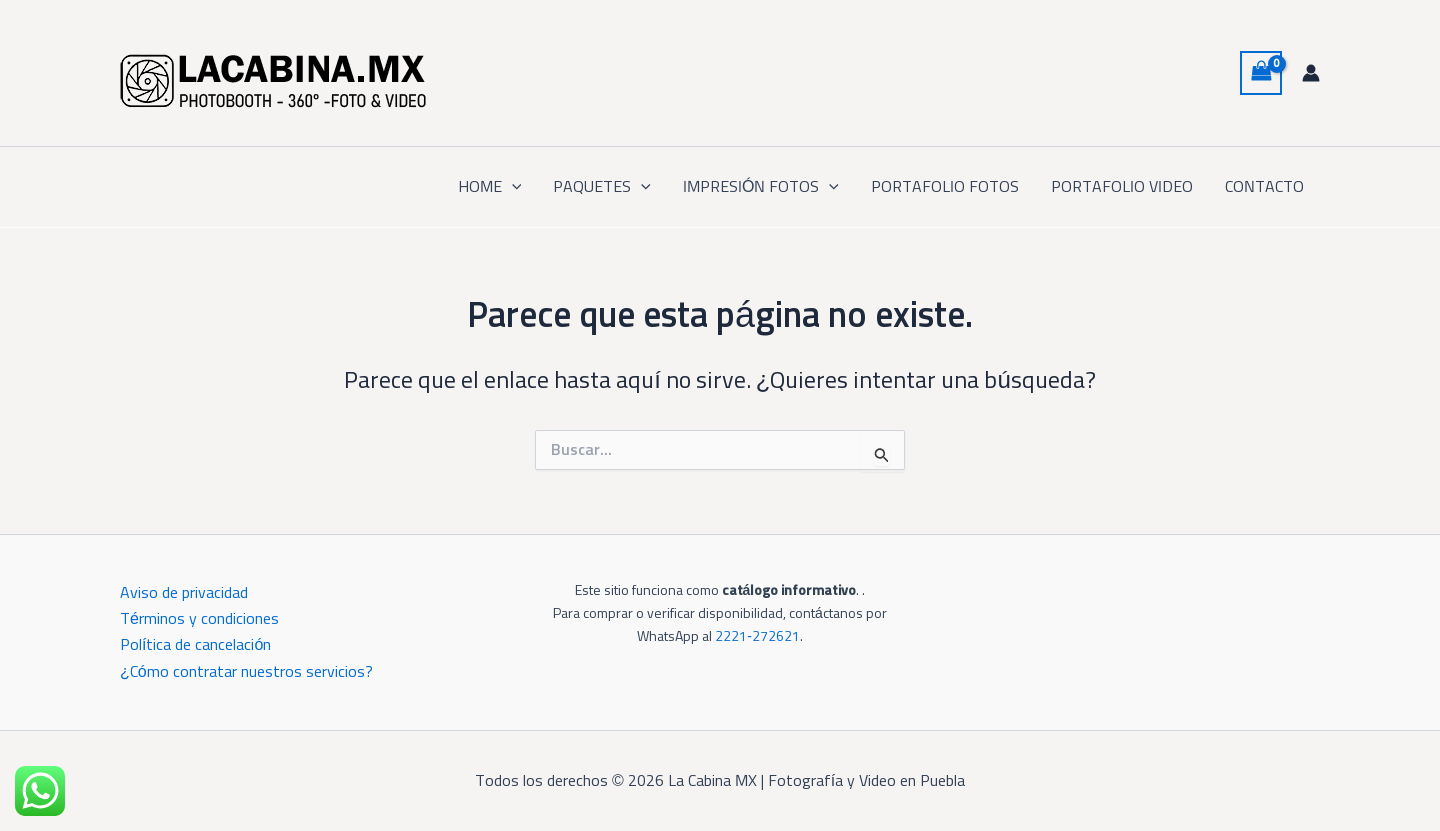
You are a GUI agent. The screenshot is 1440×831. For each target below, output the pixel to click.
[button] (512, 187)
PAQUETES (602, 187)
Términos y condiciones (199, 619)
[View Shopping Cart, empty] (1261, 72)
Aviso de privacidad (184, 593)
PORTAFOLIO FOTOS (945, 187)
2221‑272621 (757, 637)
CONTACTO (1264, 187)
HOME (490, 187)
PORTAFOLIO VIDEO (1122, 187)
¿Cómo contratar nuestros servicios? (246, 672)
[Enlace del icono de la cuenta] (1311, 73)
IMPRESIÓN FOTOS (761, 187)
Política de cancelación (195, 645)
